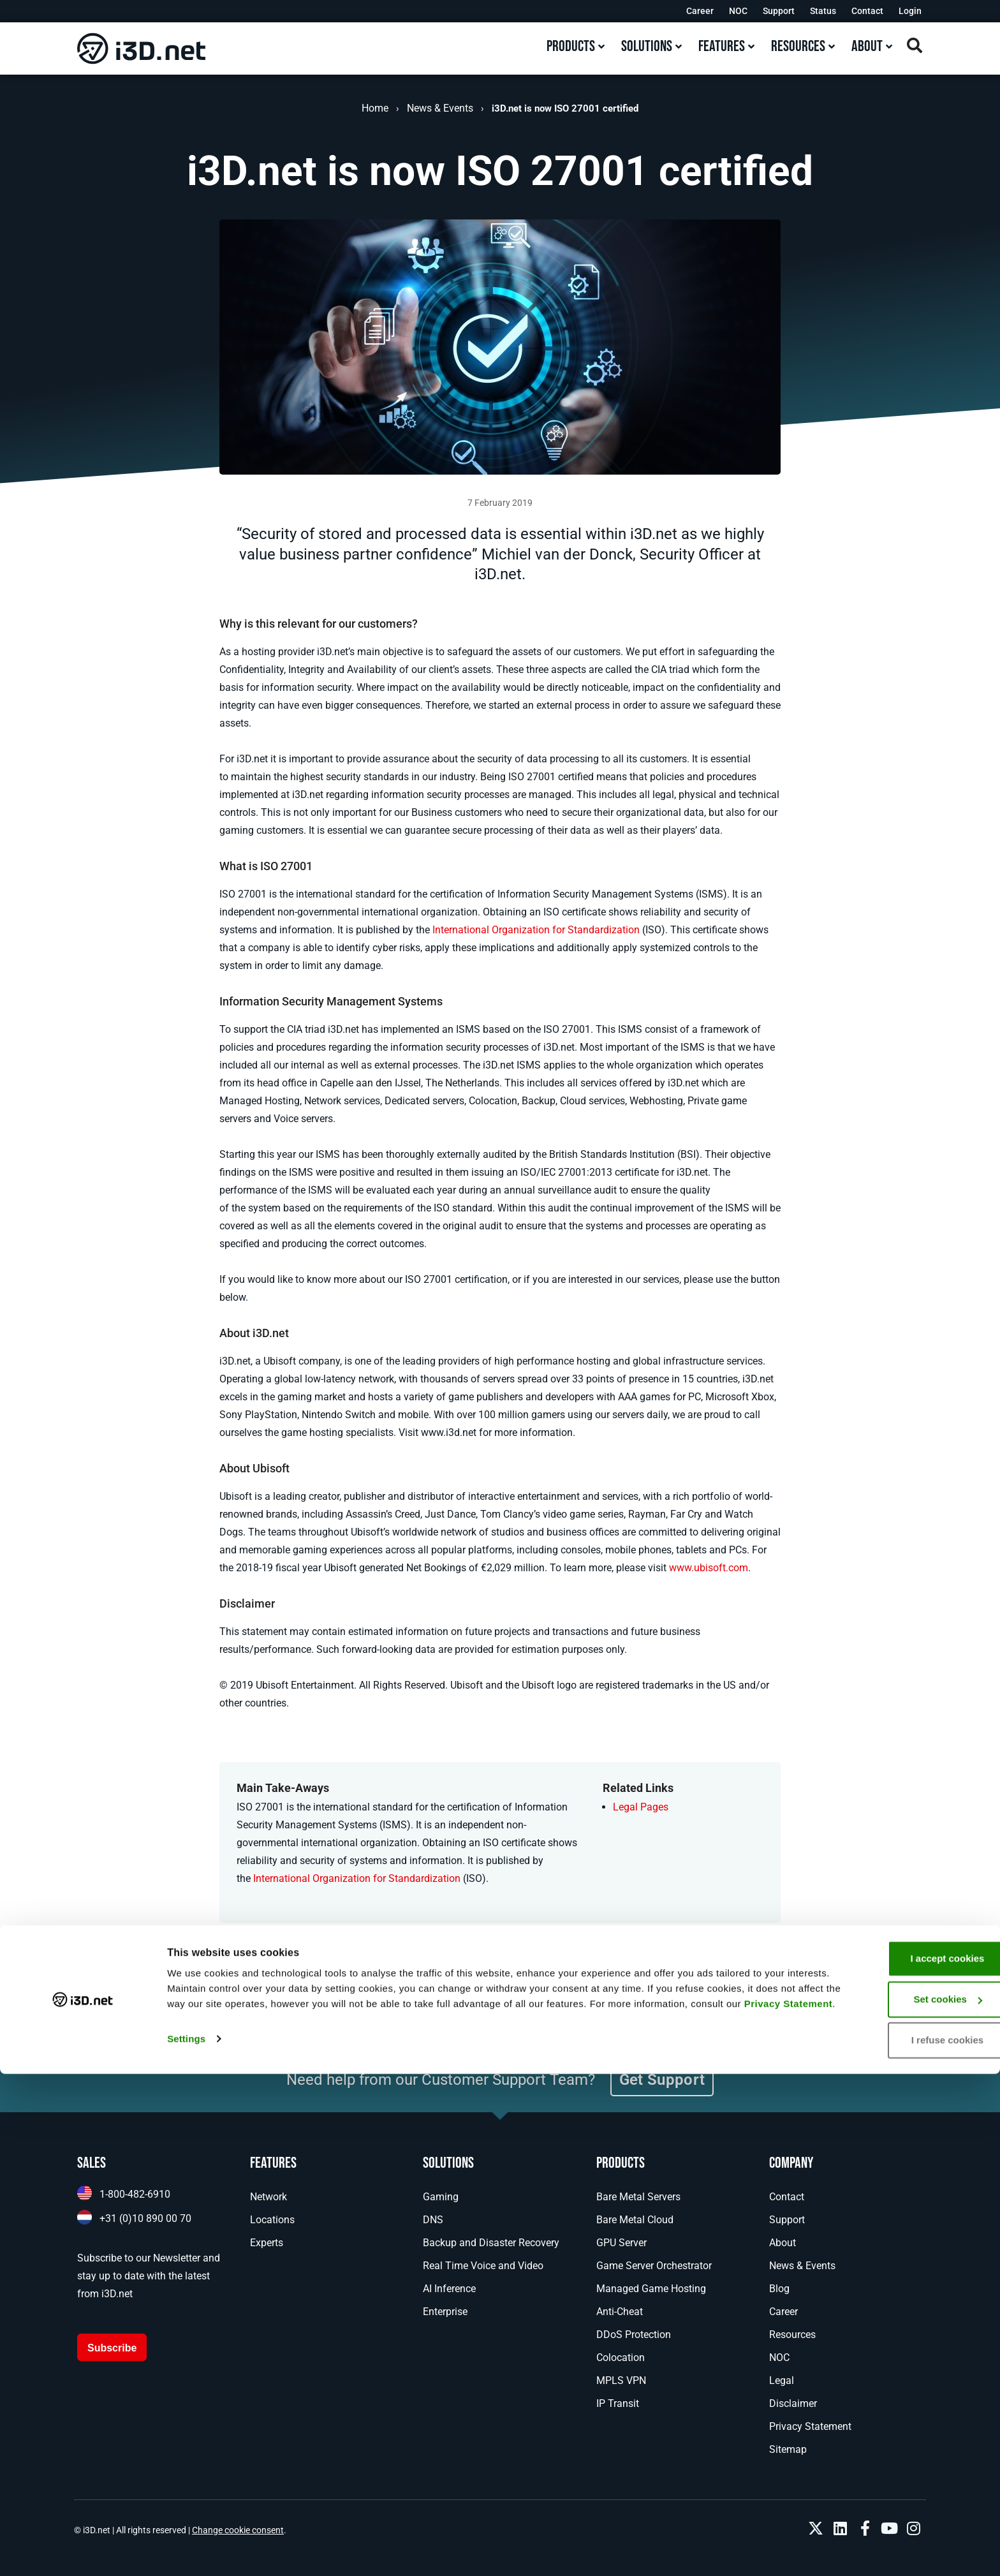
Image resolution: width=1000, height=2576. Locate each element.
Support (779, 11)
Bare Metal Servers (638, 2197)
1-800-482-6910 (134, 2194)
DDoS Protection (633, 2334)
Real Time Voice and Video (483, 2266)
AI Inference (449, 2289)
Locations (272, 2220)
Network (268, 2197)
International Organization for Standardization (536, 930)
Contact (867, 11)
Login (910, 11)
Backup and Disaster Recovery (491, 2243)
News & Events (440, 108)
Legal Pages (640, 1807)
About (782, 2243)
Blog (779, 2289)
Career (700, 11)
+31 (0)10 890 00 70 (145, 2218)
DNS (433, 2220)
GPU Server (621, 2243)
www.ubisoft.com (708, 1568)
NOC (738, 11)
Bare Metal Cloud (634, 2220)
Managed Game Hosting (651, 2289)
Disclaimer (793, 2403)
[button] (446, 1990)
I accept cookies (893, 2455)
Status (823, 11)
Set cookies (894, 2496)
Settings (186, 2550)
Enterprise (445, 2312)
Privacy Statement (321, 2515)
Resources (792, 2334)
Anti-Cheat (619, 2312)
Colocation (620, 2357)
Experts (266, 2243)
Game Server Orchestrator (654, 2266)
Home (375, 108)
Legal (781, 2380)
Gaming (441, 2197)
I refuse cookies (893, 2536)
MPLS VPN (621, 2380)
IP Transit (617, 2403)
